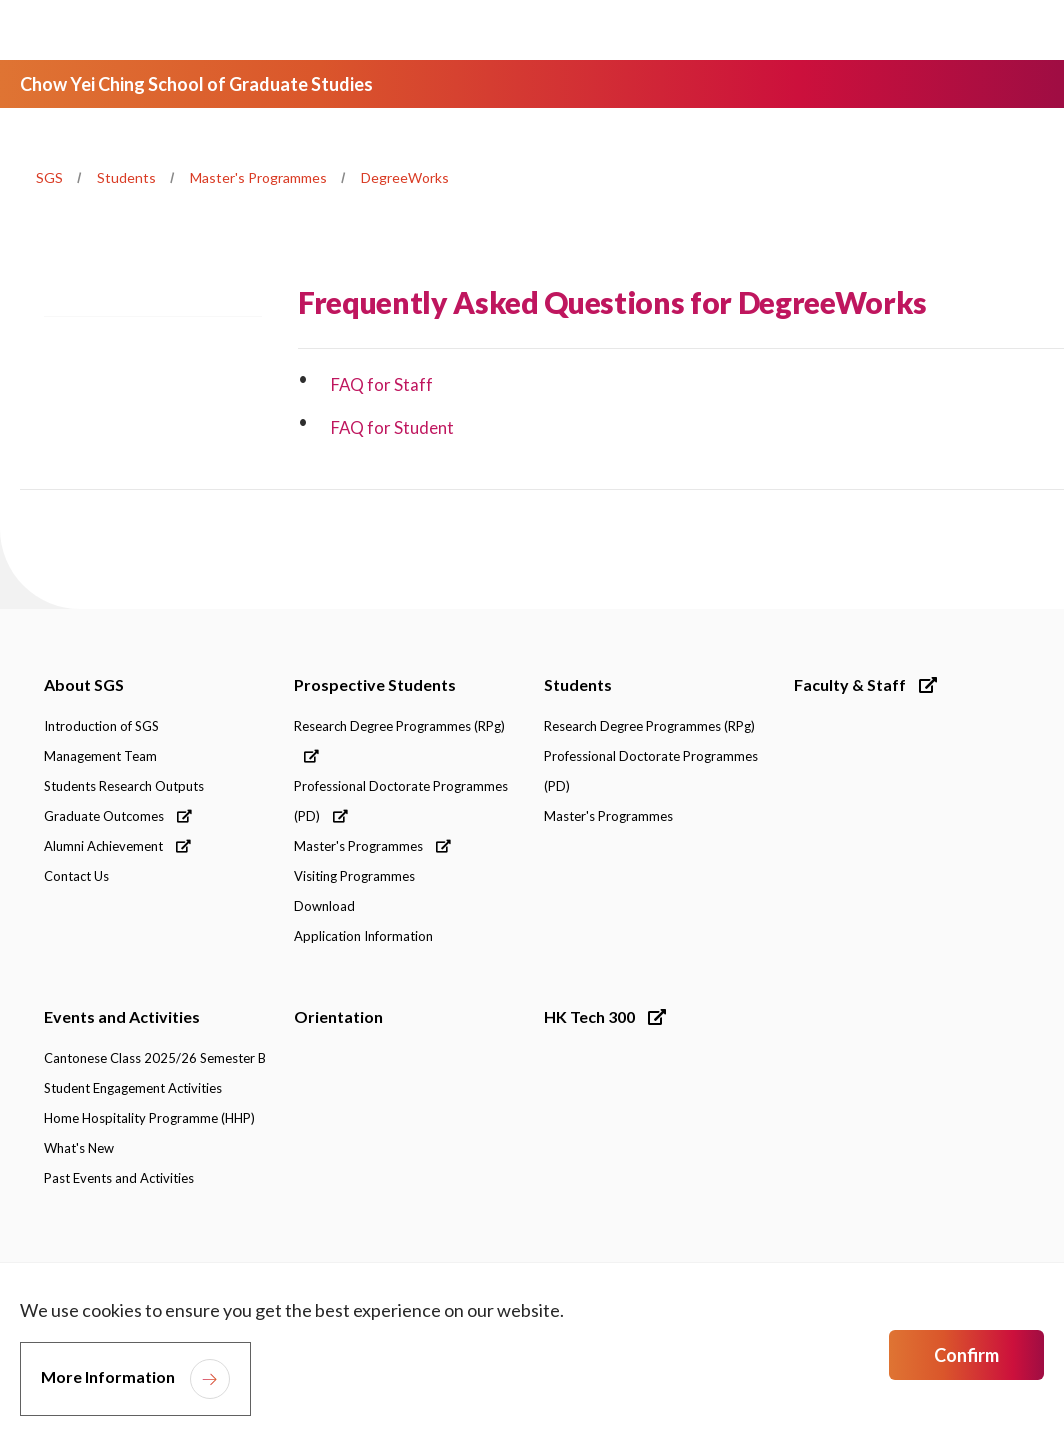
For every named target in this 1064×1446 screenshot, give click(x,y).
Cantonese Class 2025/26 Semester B (155, 1058)
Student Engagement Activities (133, 1088)
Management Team (100, 756)
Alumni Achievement (117, 846)
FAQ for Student (393, 427)
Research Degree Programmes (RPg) (399, 740)
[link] (926, 1255)
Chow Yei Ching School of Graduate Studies (196, 84)
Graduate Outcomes (118, 816)
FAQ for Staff (382, 384)
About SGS (84, 684)
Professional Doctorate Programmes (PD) (401, 801)
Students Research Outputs (124, 786)
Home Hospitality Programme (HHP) (149, 1118)
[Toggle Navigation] (1013, 30)
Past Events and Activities (119, 1178)
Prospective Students (375, 684)
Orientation (338, 1016)
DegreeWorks (405, 177)
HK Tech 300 (605, 1016)
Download (324, 906)
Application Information (363, 936)
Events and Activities (122, 1016)
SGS (49, 177)
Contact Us (76, 876)
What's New (79, 1148)
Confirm (966, 1355)
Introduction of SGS (101, 726)
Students (126, 177)
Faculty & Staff (865, 684)
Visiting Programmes (354, 876)
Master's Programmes (258, 177)
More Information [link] (108, 1376)
